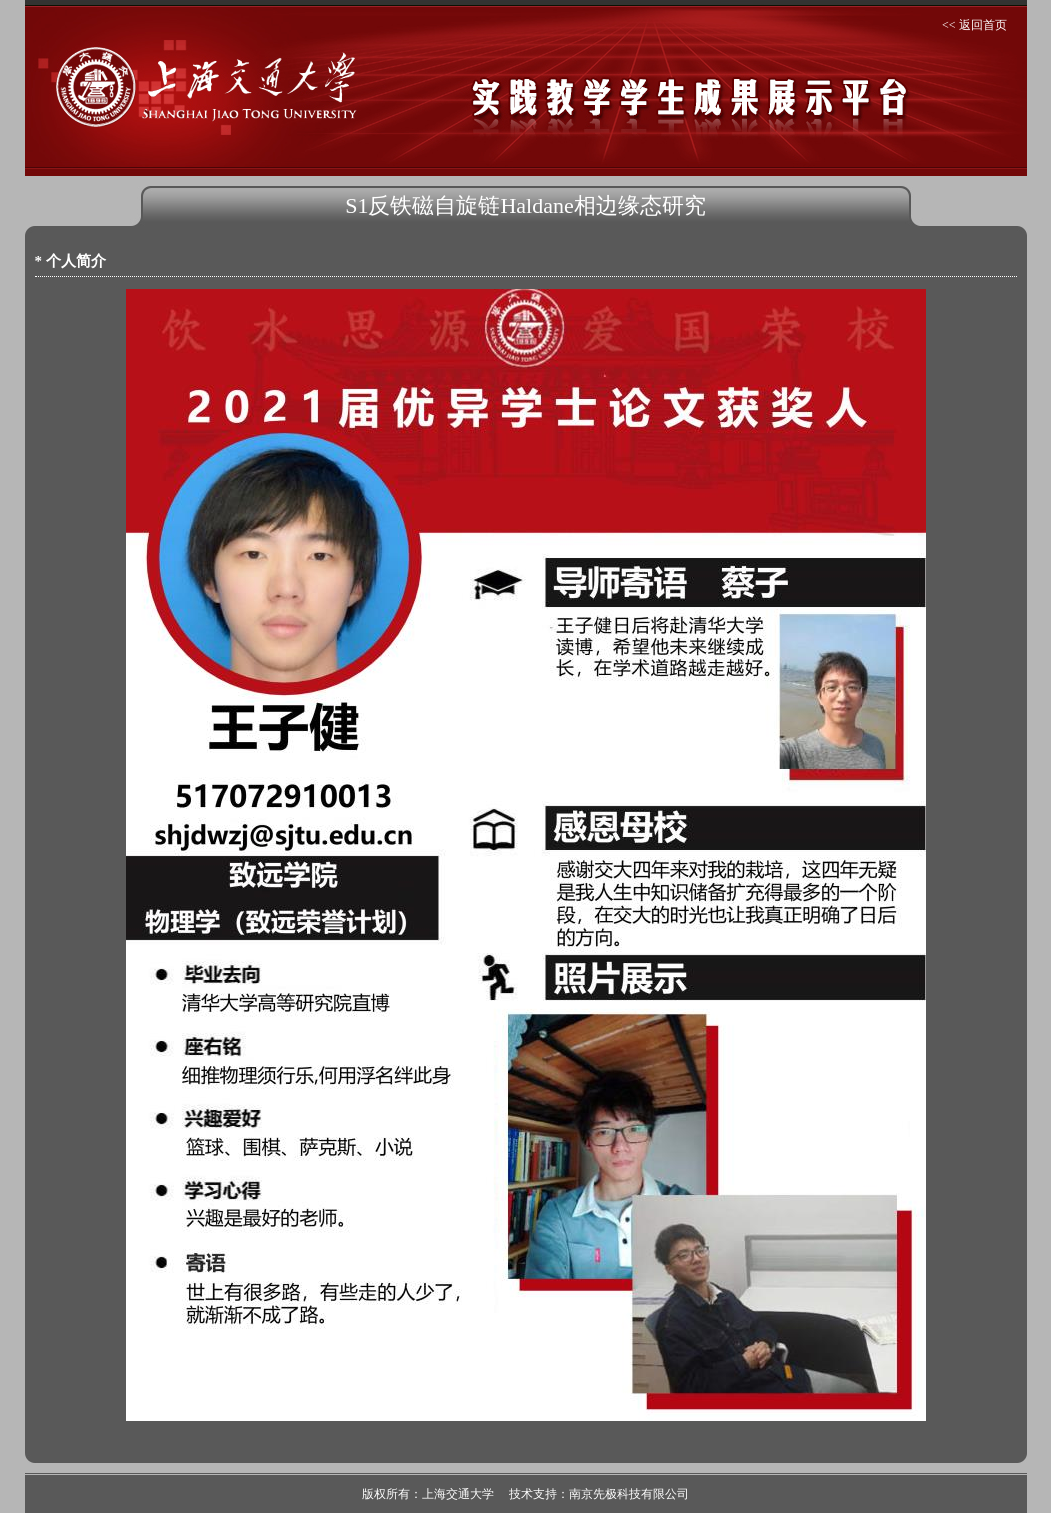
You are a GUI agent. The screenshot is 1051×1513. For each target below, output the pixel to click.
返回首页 (983, 25)
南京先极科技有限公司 (629, 1494)
